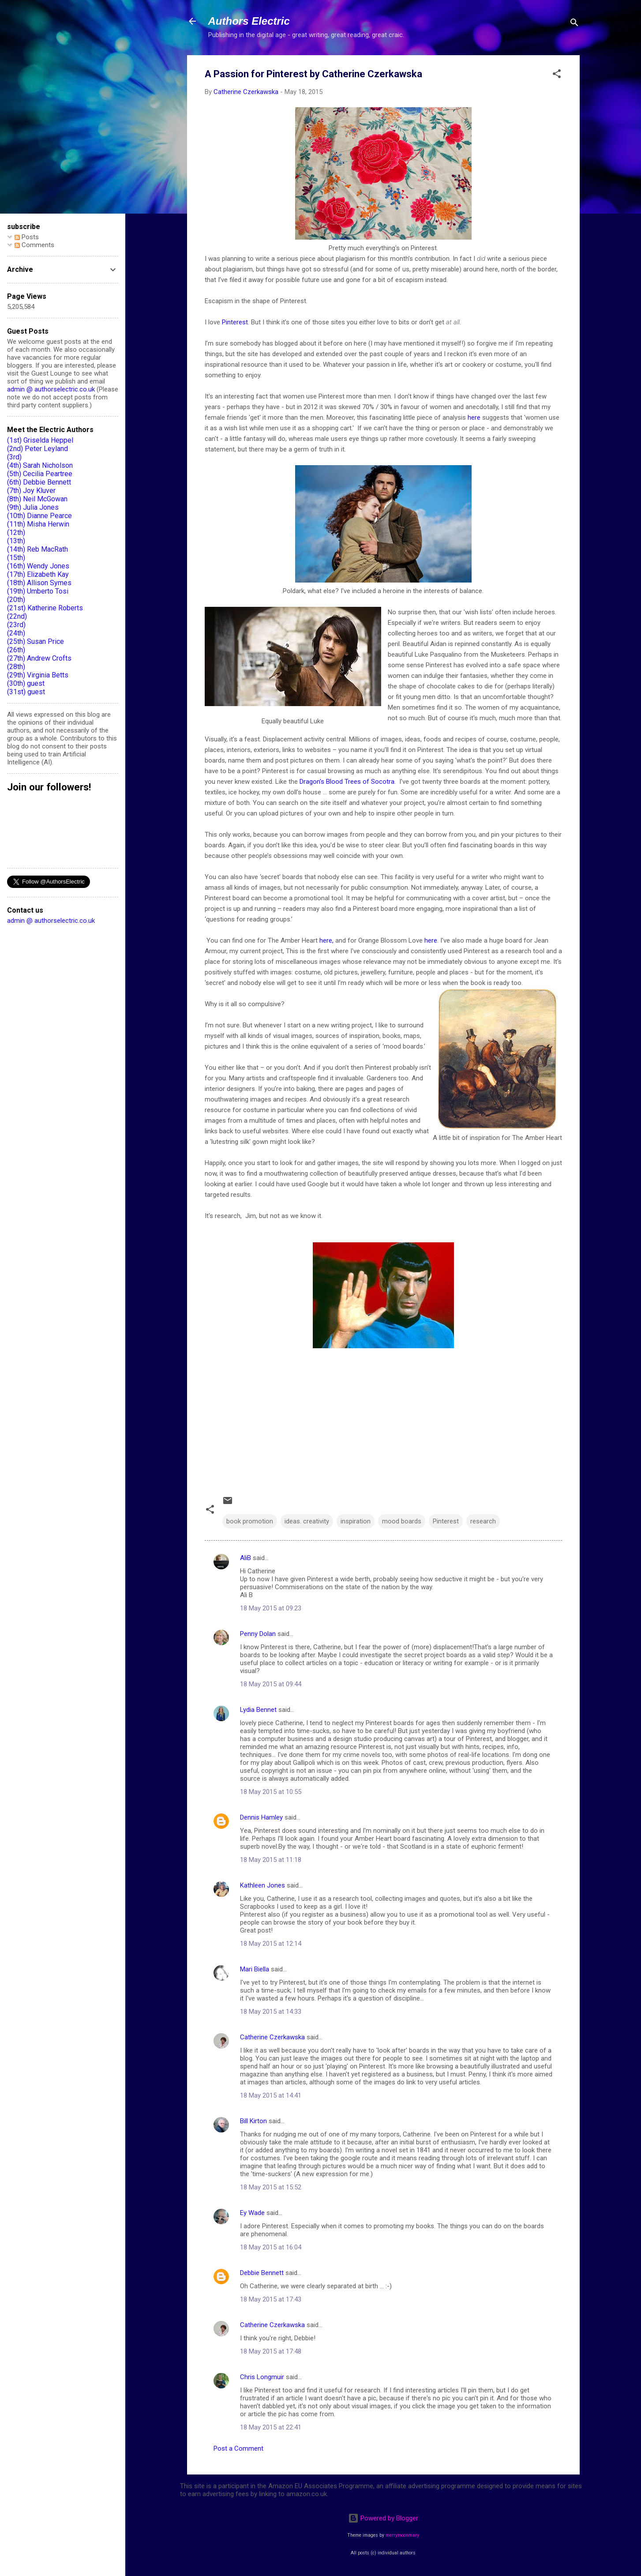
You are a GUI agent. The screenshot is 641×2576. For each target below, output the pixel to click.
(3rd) (14, 457)
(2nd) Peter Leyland (37, 448)
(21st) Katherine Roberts (45, 608)
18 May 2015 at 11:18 (270, 1860)
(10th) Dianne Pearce (39, 515)
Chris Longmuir (262, 2377)
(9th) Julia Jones (33, 507)
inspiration (356, 1521)
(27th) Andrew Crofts (39, 658)
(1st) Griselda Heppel (40, 440)
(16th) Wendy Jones (38, 566)
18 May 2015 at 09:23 (270, 1608)
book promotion (249, 1521)
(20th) (16, 599)
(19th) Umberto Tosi (37, 591)
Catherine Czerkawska (272, 2037)
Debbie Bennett (262, 2273)
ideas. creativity (307, 1521)
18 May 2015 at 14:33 (270, 2012)
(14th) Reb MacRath (37, 549)
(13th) (16, 541)
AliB (245, 1558)
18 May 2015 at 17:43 (270, 2299)
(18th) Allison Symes (39, 583)
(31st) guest (26, 692)
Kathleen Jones (262, 1885)
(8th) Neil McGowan (37, 499)
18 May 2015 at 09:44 (270, 1684)
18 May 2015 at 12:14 (270, 1944)
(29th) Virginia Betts (37, 675)
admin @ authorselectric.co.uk (51, 389)
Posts (27, 237)
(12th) (16, 532)
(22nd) (17, 616)
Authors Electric (249, 21)
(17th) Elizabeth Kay (38, 574)
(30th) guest (26, 683)
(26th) (16, 650)
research (483, 1521)
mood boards (401, 1521)
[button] (556, 75)
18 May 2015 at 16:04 (270, 2247)
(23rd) (16, 624)
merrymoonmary (402, 2535)
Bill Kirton (253, 2121)
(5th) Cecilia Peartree (39, 474)
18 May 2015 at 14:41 (270, 2095)
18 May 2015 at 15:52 (270, 2187)
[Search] (574, 24)
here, (326, 940)
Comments (34, 245)
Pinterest (235, 322)
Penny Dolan (258, 1634)
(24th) (16, 633)
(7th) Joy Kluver (31, 490)
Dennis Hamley (261, 1817)
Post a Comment (238, 2448)
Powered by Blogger (383, 2518)
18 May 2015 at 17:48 (270, 2351)
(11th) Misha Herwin (38, 524)
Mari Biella (254, 1969)
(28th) (16, 666)
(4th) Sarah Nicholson (40, 465)
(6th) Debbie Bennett (39, 482)
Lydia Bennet (258, 1710)
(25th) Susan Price (35, 641)
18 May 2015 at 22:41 (270, 2427)
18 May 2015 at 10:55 (270, 1792)
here (475, 417)
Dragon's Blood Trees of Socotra (347, 782)
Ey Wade (252, 2213)
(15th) (16, 557)
